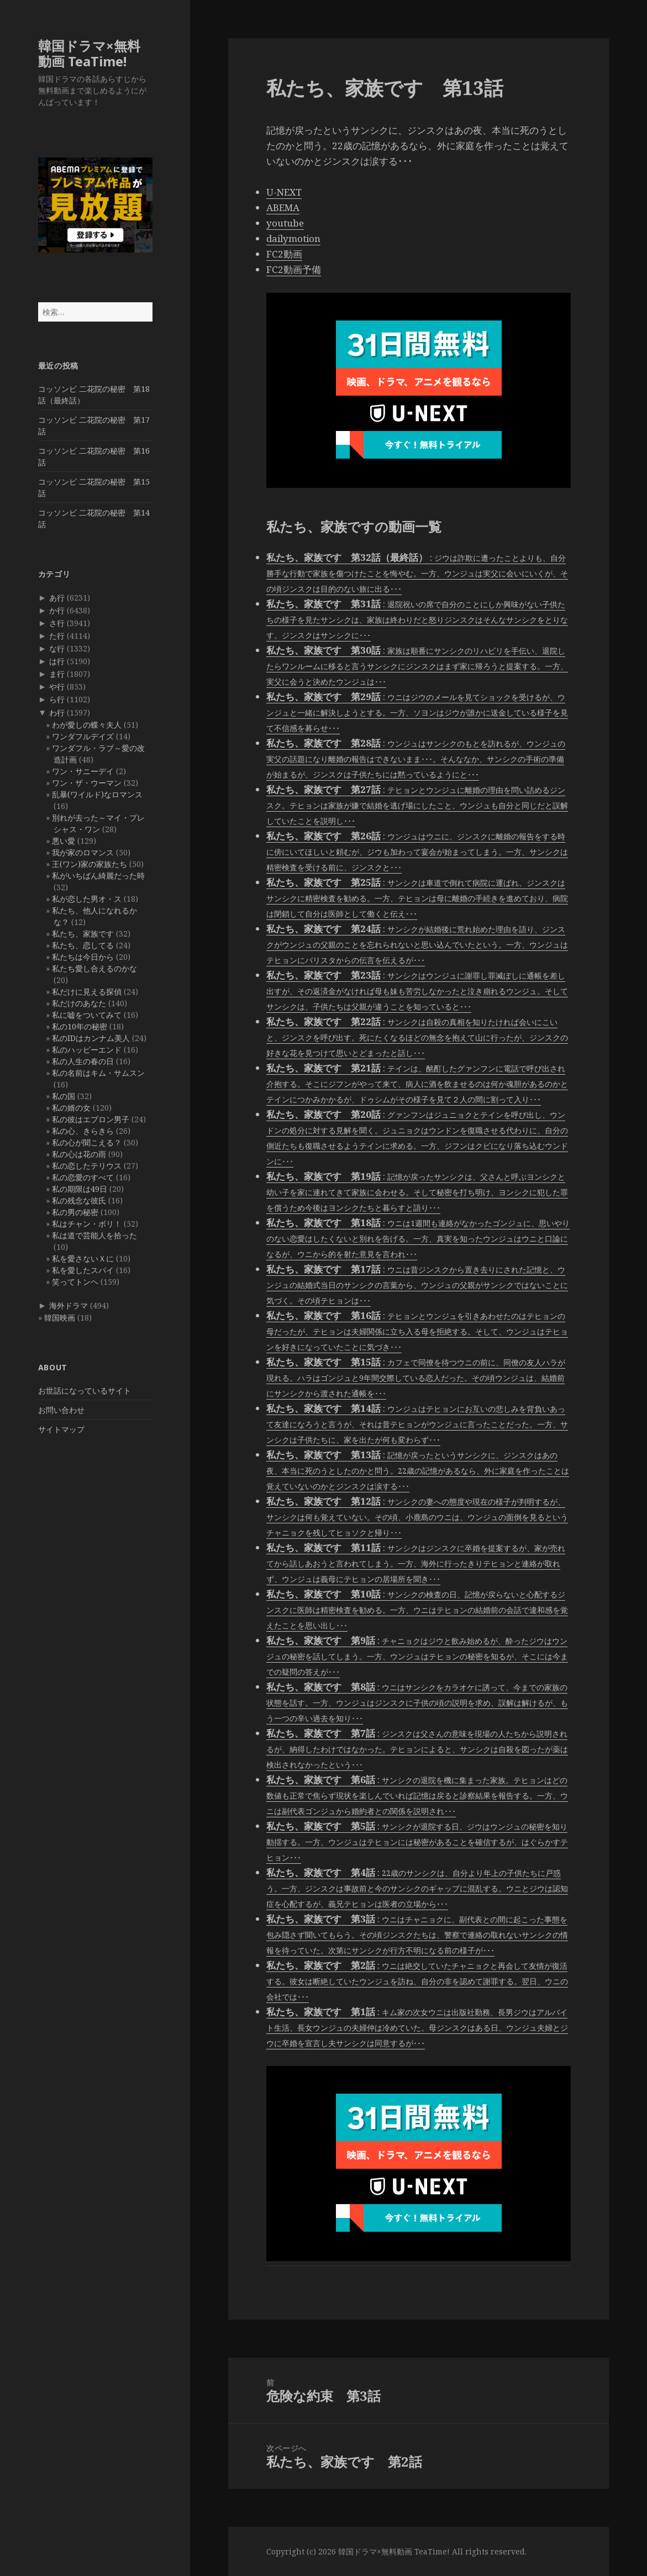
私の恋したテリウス (87, 1165)
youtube (285, 223)
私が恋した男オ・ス (87, 898)
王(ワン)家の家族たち (89, 864)
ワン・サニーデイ (83, 771)
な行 (57, 648)
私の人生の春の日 (83, 1061)
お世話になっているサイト (84, 1390)
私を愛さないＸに (83, 1258)
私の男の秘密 (75, 1212)
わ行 (57, 712)
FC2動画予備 (293, 269)
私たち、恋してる (83, 945)
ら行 (57, 699)
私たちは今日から (83, 956)
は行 (57, 661)
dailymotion (293, 238)
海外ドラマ (68, 1305)
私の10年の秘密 (79, 1026)
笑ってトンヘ (75, 1281)
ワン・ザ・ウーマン (87, 782)
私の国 (63, 1096)
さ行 (57, 623)
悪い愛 (63, 840)
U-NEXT (284, 192)
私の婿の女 (71, 1107)
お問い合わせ (61, 1410)
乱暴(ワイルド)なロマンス (97, 794)
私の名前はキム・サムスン (98, 1073)
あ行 (57, 597)
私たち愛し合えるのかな (94, 968)
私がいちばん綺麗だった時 (98, 875)
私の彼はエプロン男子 (90, 1119)
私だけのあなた (79, 1003)
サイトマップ (61, 1429)
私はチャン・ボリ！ (87, 1223)
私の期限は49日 (79, 1189)
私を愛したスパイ (83, 1270)
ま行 (57, 674)
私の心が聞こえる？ (87, 1142)
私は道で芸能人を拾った (94, 1235)
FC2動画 (284, 254)
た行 (57, 635)
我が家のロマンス (83, 852)
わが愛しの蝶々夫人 (87, 724)
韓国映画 (59, 1317)
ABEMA (282, 207)
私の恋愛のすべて (83, 1177)
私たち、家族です (83, 933)
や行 (57, 686)
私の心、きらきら (83, 1131)
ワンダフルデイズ (83, 736)
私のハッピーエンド (87, 1049)
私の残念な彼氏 (79, 1200)
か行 (57, 610)
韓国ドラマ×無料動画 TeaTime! (89, 53)
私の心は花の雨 (79, 1154)
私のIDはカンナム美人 (91, 1038)
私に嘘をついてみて (87, 1015)
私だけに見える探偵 (87, 991)
